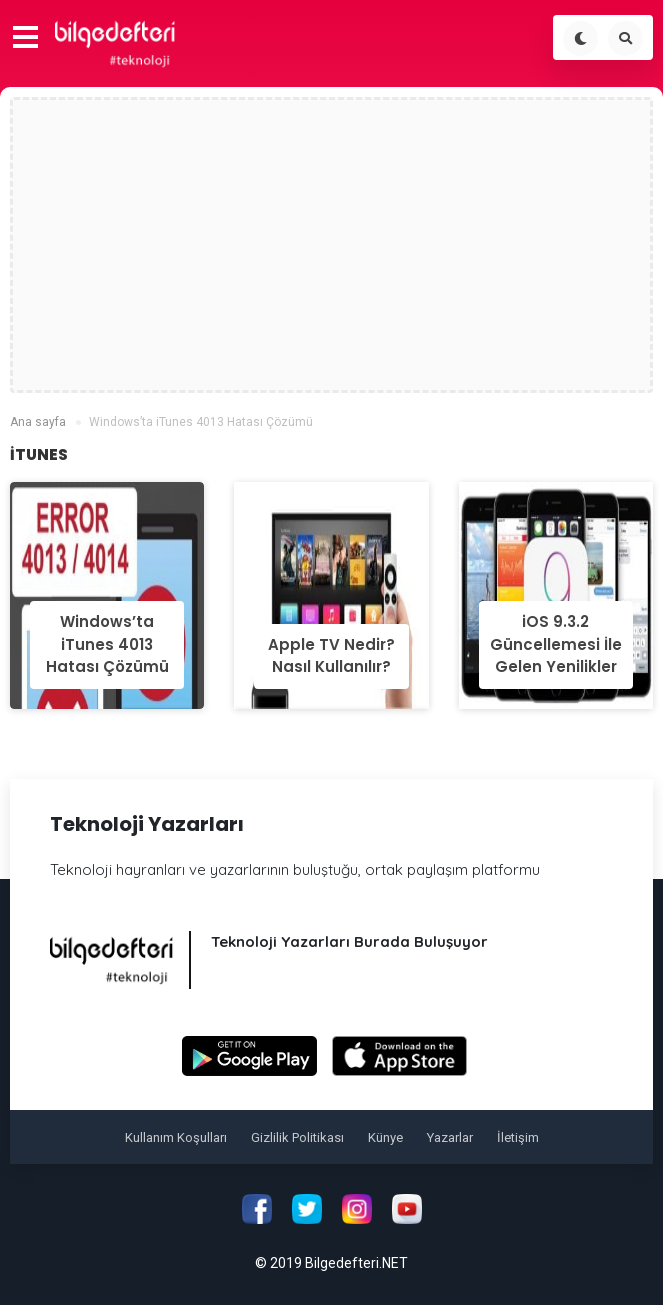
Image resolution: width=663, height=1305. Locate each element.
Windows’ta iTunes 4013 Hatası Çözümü (107, 644)
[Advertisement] (332, 245)
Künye (385, 1137)
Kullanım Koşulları (176, 1137)
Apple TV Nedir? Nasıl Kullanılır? (331, 656)
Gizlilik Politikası (297, 1137)
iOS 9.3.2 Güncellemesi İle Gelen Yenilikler (556, 644)
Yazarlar (450, 1137)
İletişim (518, 1137)
